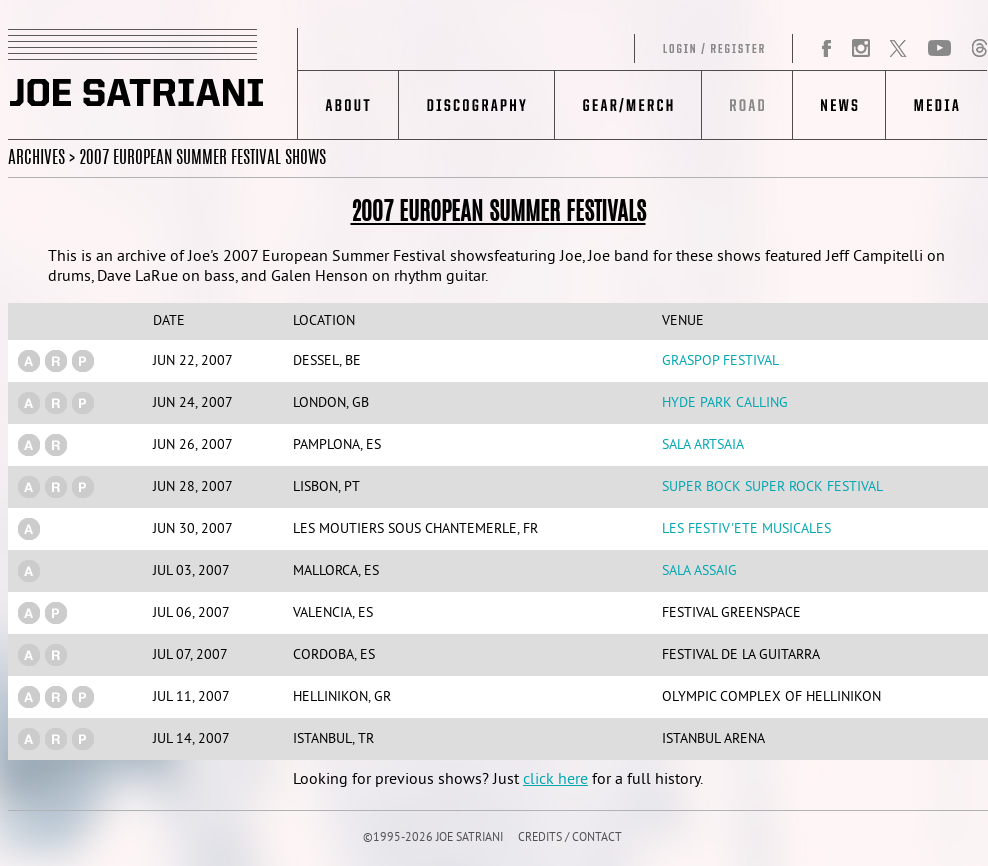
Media (936, 105)
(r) (56, 361)
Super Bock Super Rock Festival (772, 487)
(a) (29, 361)
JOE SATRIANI (153, 84)
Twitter (898, 49)
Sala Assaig (699, 571)
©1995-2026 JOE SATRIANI (433, 838)
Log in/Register (546, 49)
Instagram (860, 49)
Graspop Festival (720, 361)
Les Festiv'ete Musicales (746, 529)
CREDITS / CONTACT (570, 838)
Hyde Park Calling (725, 403)
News (838, 105)
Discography (476, 105)
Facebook (827, 49)
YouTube (939, 49)
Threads (979, 49)
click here (555, 780)
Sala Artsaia (703, 445)
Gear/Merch (627, 105)
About (348, 105)
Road (746, 105)
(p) (83, 361)
